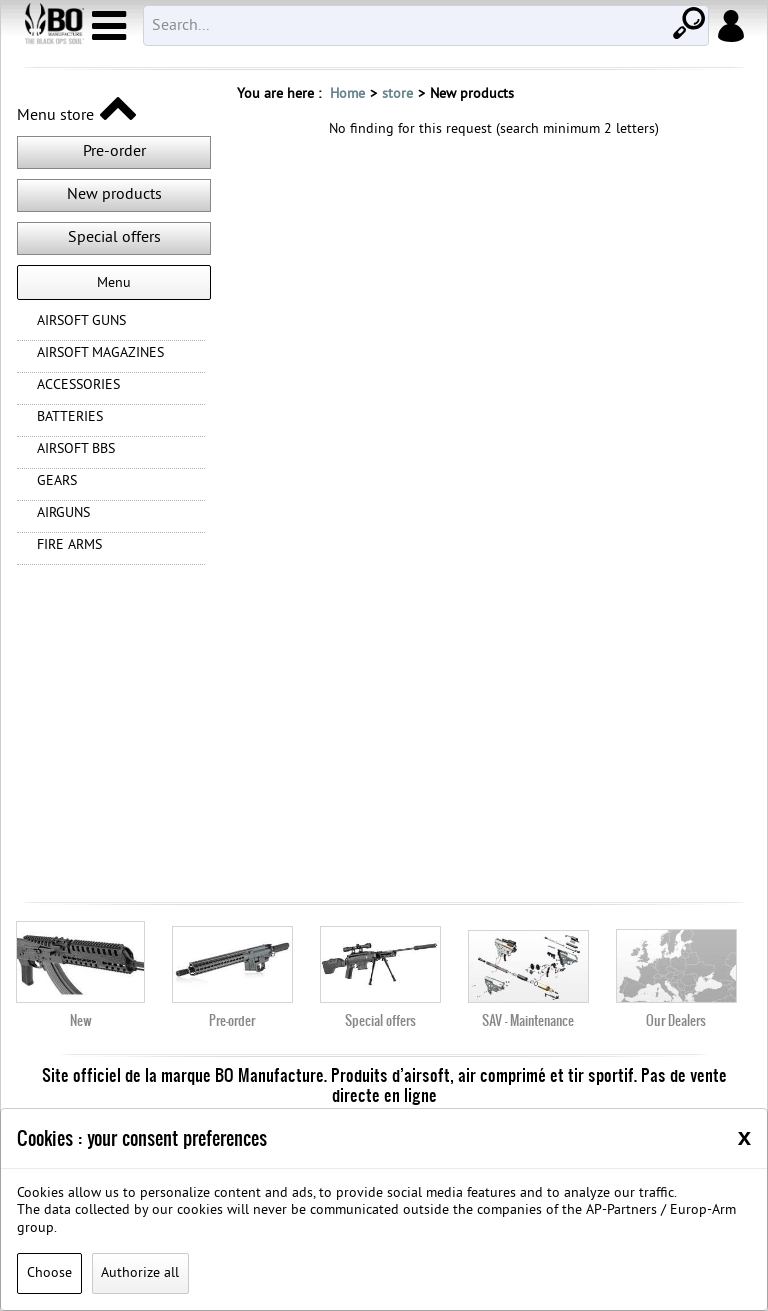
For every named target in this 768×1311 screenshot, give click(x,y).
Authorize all (140, 1273)
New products (114, 195)
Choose (49, 1273)
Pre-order (114, 152)
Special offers (114, 238)
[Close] (744, 1137)
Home (347, 94)
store (397, 94)
